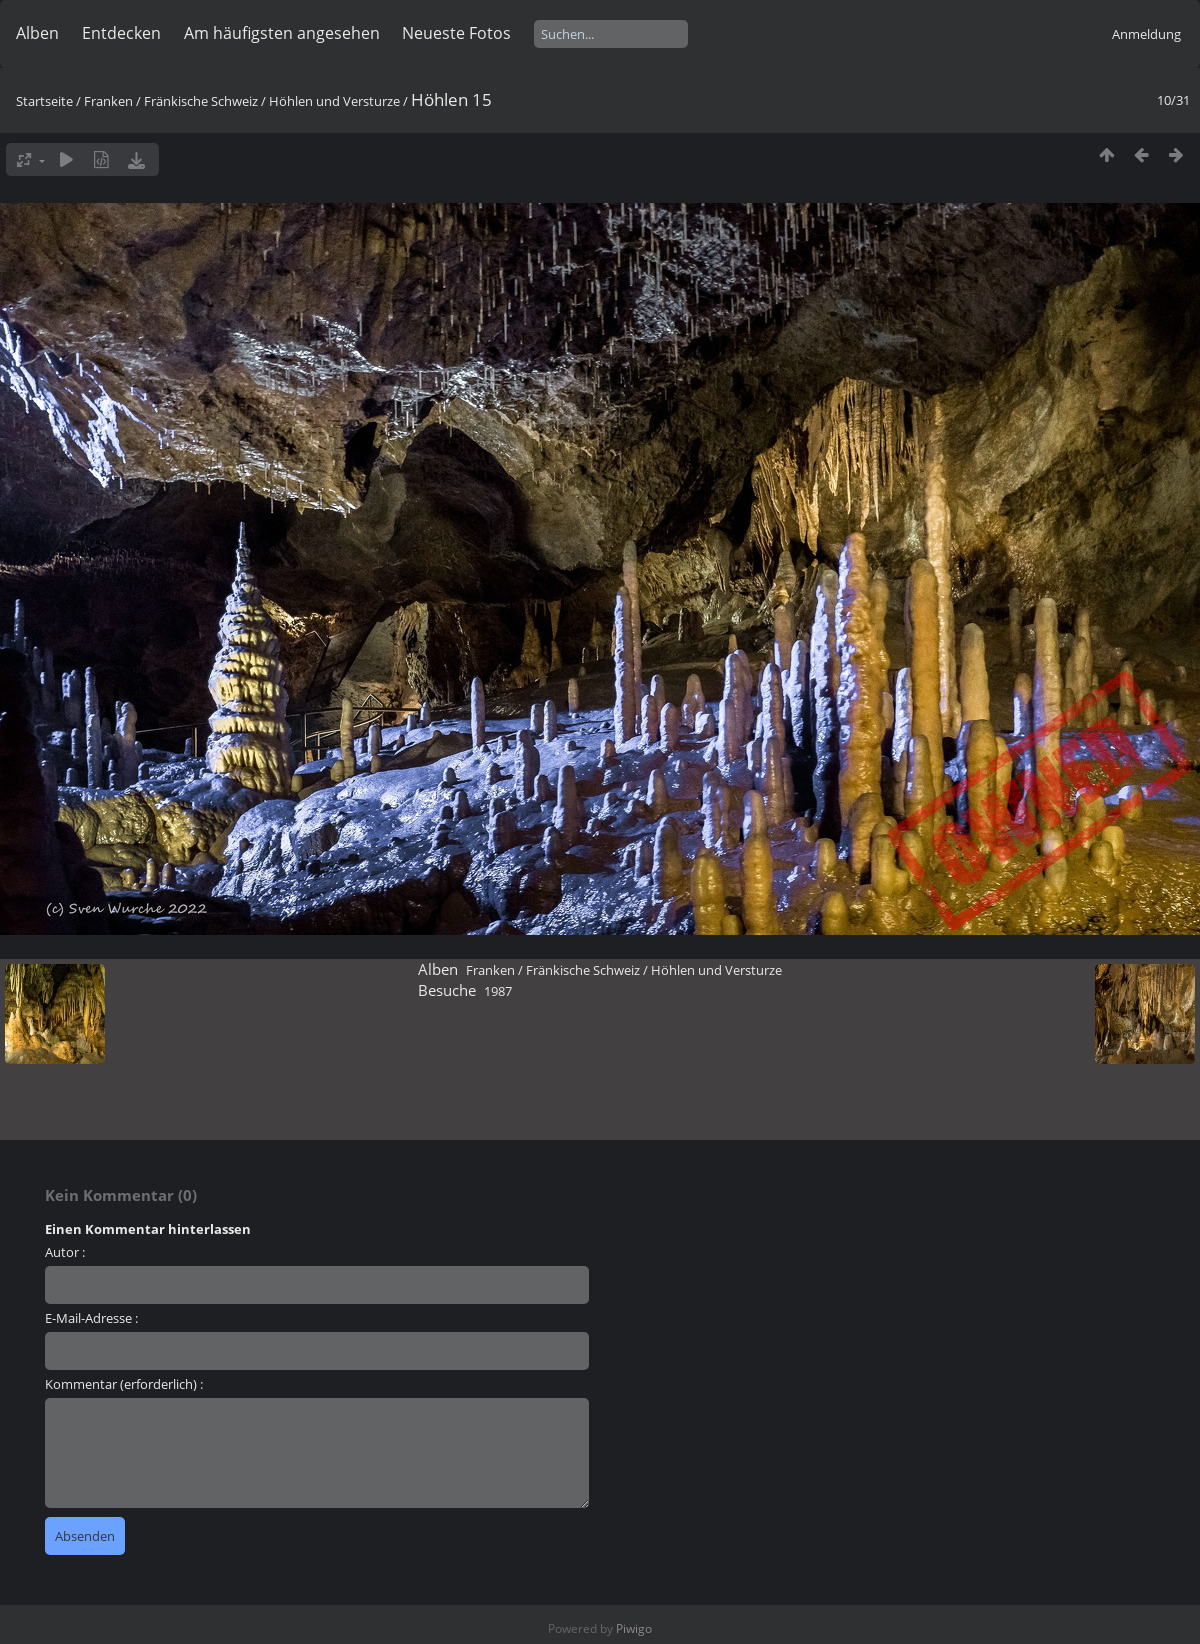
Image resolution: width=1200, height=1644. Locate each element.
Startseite (44, 101)
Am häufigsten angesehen (282, 33)
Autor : (65, 1252)
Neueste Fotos (456, 33)
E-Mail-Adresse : (91, 1318)
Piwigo (634, 1628)
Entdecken (121, 33)
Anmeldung (1146, 34)
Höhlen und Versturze (334, 101)
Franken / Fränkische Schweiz (171, 101)
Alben (37, 33)
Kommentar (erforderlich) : (124, 1384)
